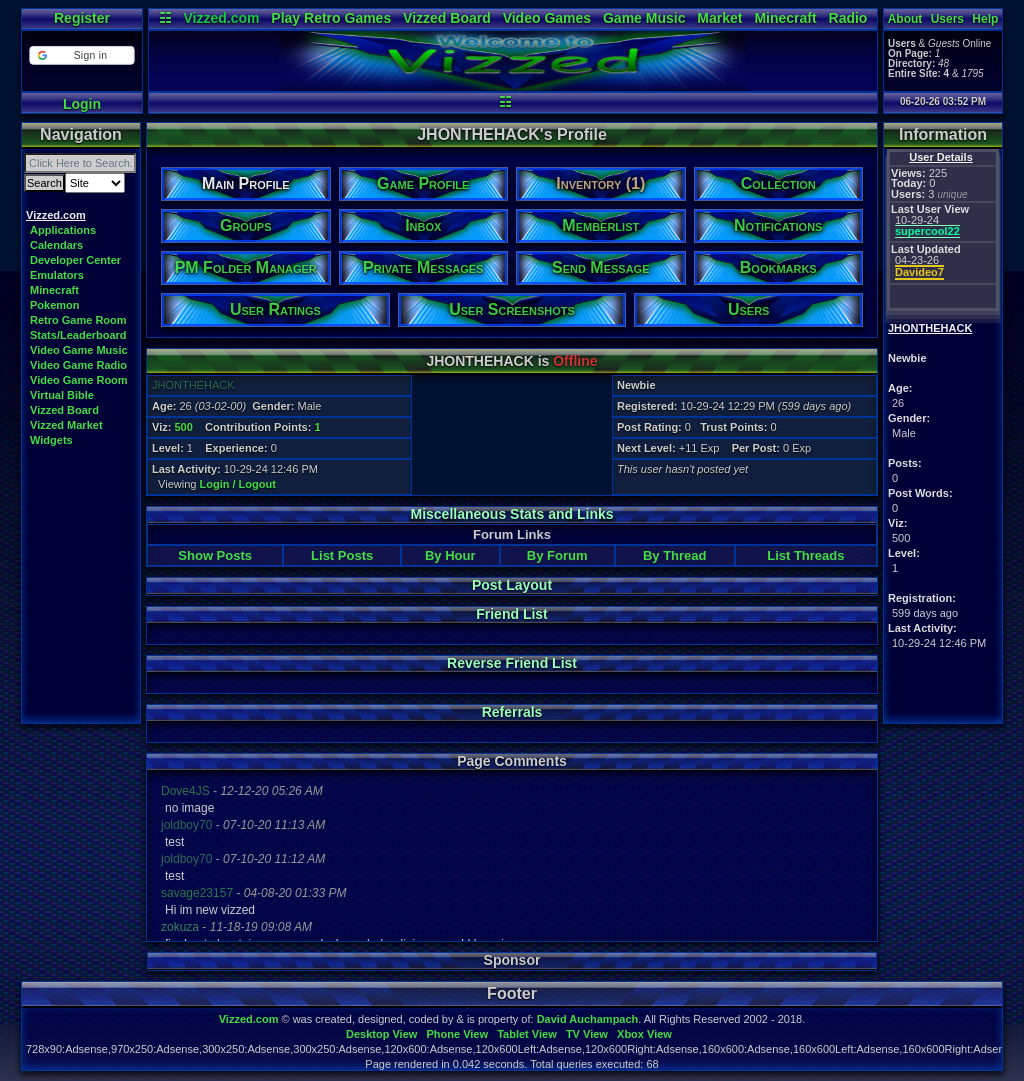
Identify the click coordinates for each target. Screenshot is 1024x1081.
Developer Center (75, 260)
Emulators (57, 275)
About (905, 19)
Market (719, 18)
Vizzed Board (447, 18)
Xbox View (644, 1034)
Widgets (51, 440)
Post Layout (512, 585)
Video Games (547, 18)
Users (947, 19)
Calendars (56, 245)
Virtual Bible (62, 395)
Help (985, 19)
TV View (587, 1034)
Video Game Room (79, 380)
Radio (848, 18)
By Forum (557, 555)
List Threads (805, 555)
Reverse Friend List (512, 663)
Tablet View (527, 1034)
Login (82, 104)
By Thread (675, 555)
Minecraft (785, 18)
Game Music (644, 18)
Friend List (512, 614)
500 (183, 427)
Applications (63, 230)
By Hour (450, 555)
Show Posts (215, 555)
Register (82, 18)
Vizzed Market (66, 425)
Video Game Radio (78, 365)
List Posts (342, 555)
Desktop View (381, 1034)
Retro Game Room (78, 320)
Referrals (512, 712)
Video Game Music (79, 350)
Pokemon (55, 305)
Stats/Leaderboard (78, 335)
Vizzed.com (221, 18)
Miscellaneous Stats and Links (511, 514)
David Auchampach (588, 1019)
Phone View (457, 1034)
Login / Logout (238, 484)
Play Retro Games (331, 18)
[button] (81, 55)
